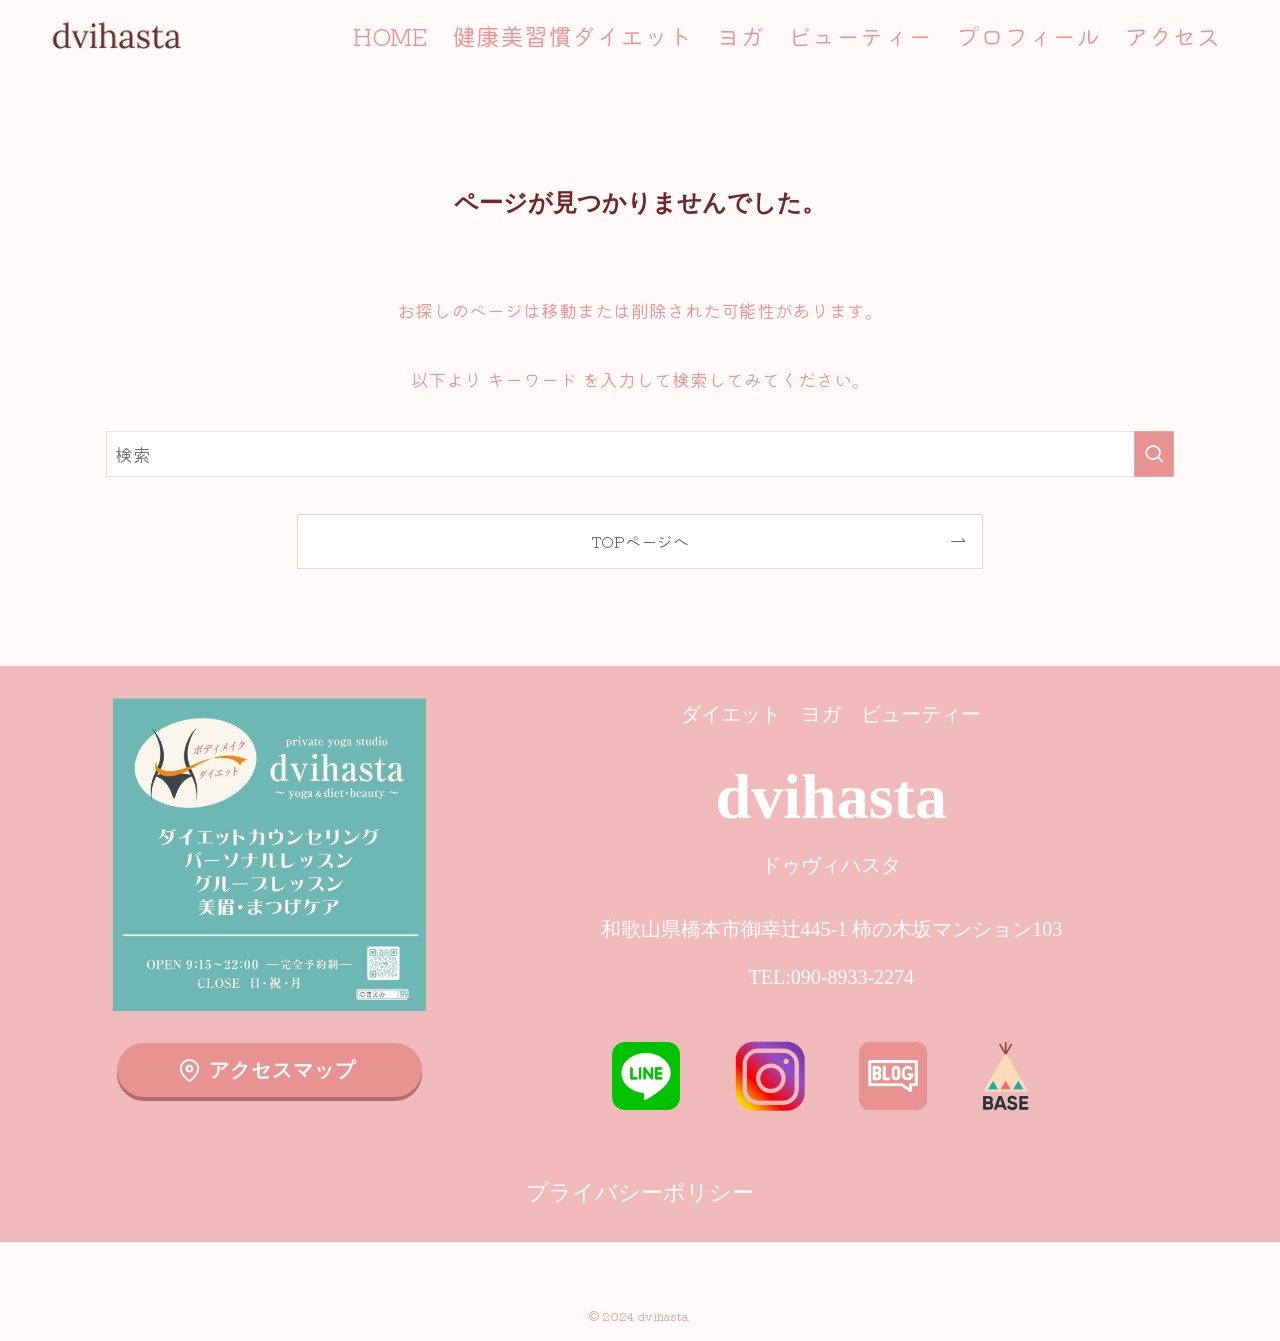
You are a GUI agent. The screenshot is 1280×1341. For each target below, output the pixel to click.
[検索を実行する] (1154, 454)
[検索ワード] (640, 454)
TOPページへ (640, 541)
